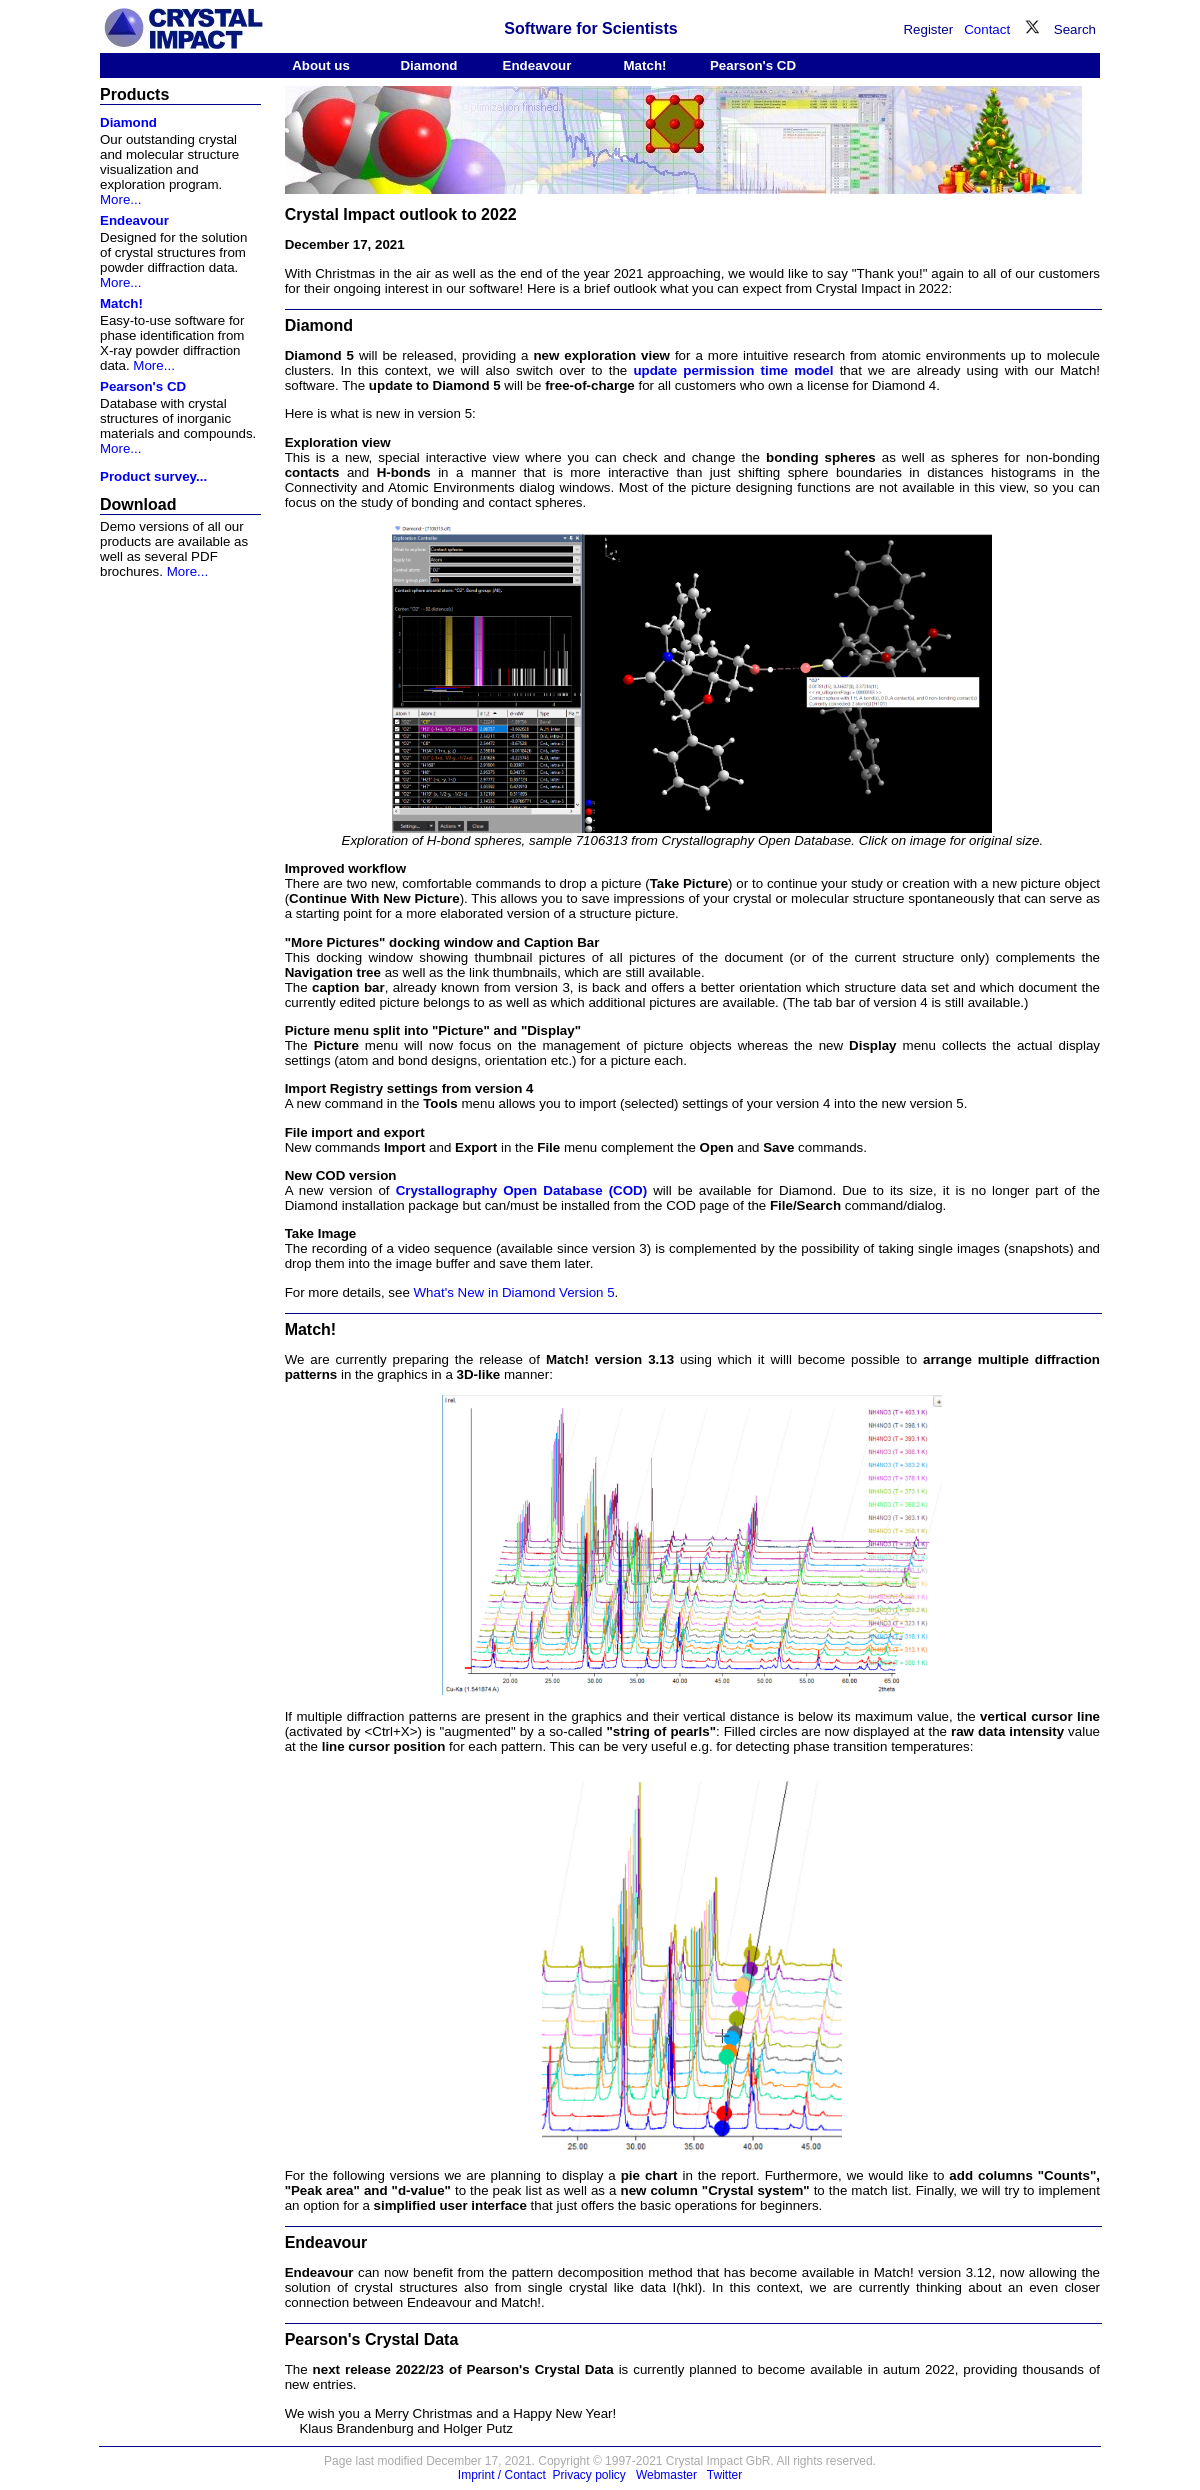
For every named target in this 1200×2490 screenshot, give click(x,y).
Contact (987, 29)
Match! (645, 65)
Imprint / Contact (502, 2475)
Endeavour (537, 65)
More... (120, 199)
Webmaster (666, 2475)
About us (321, 65)
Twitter (724, 2475)
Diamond (428, 65)
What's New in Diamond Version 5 (514, 1292)
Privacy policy (589, 2475)
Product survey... (153, 476)
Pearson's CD (753, 65)
